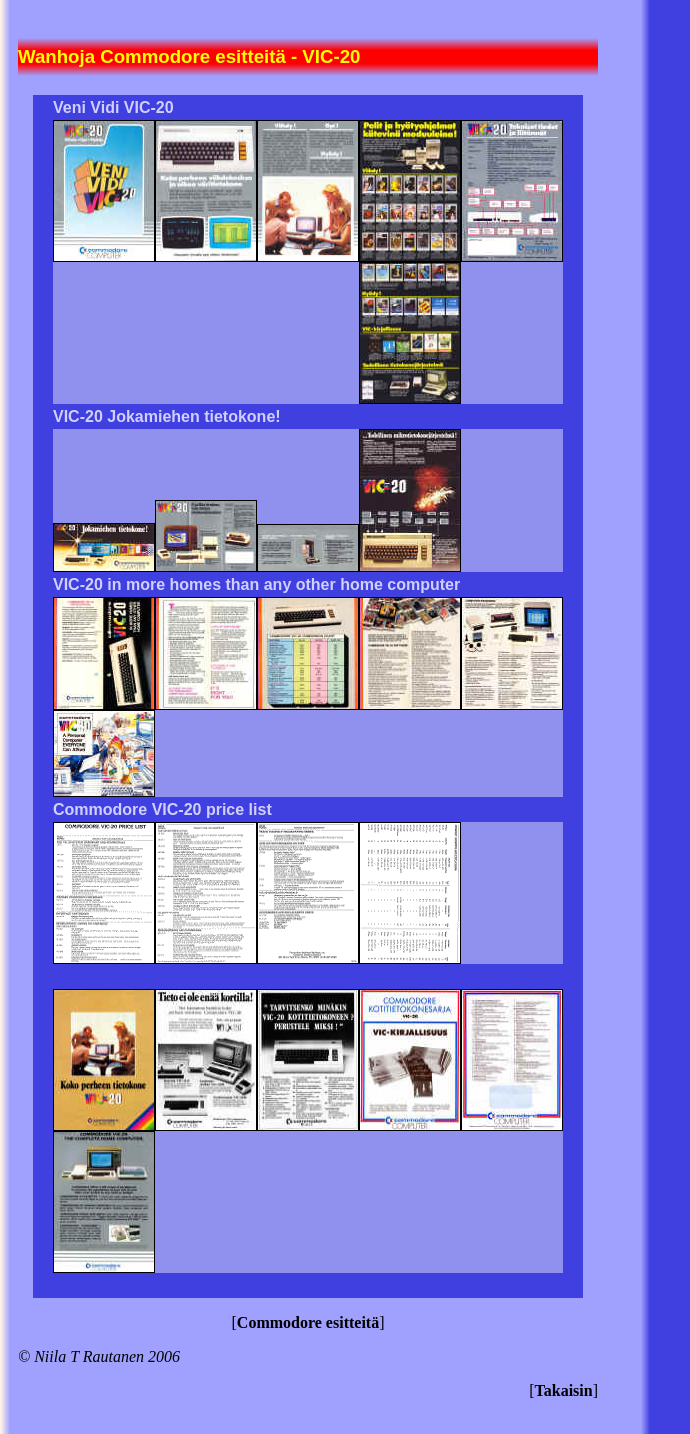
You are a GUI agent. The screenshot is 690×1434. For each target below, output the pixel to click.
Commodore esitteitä (308, 1322)
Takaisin (564, 1390)
